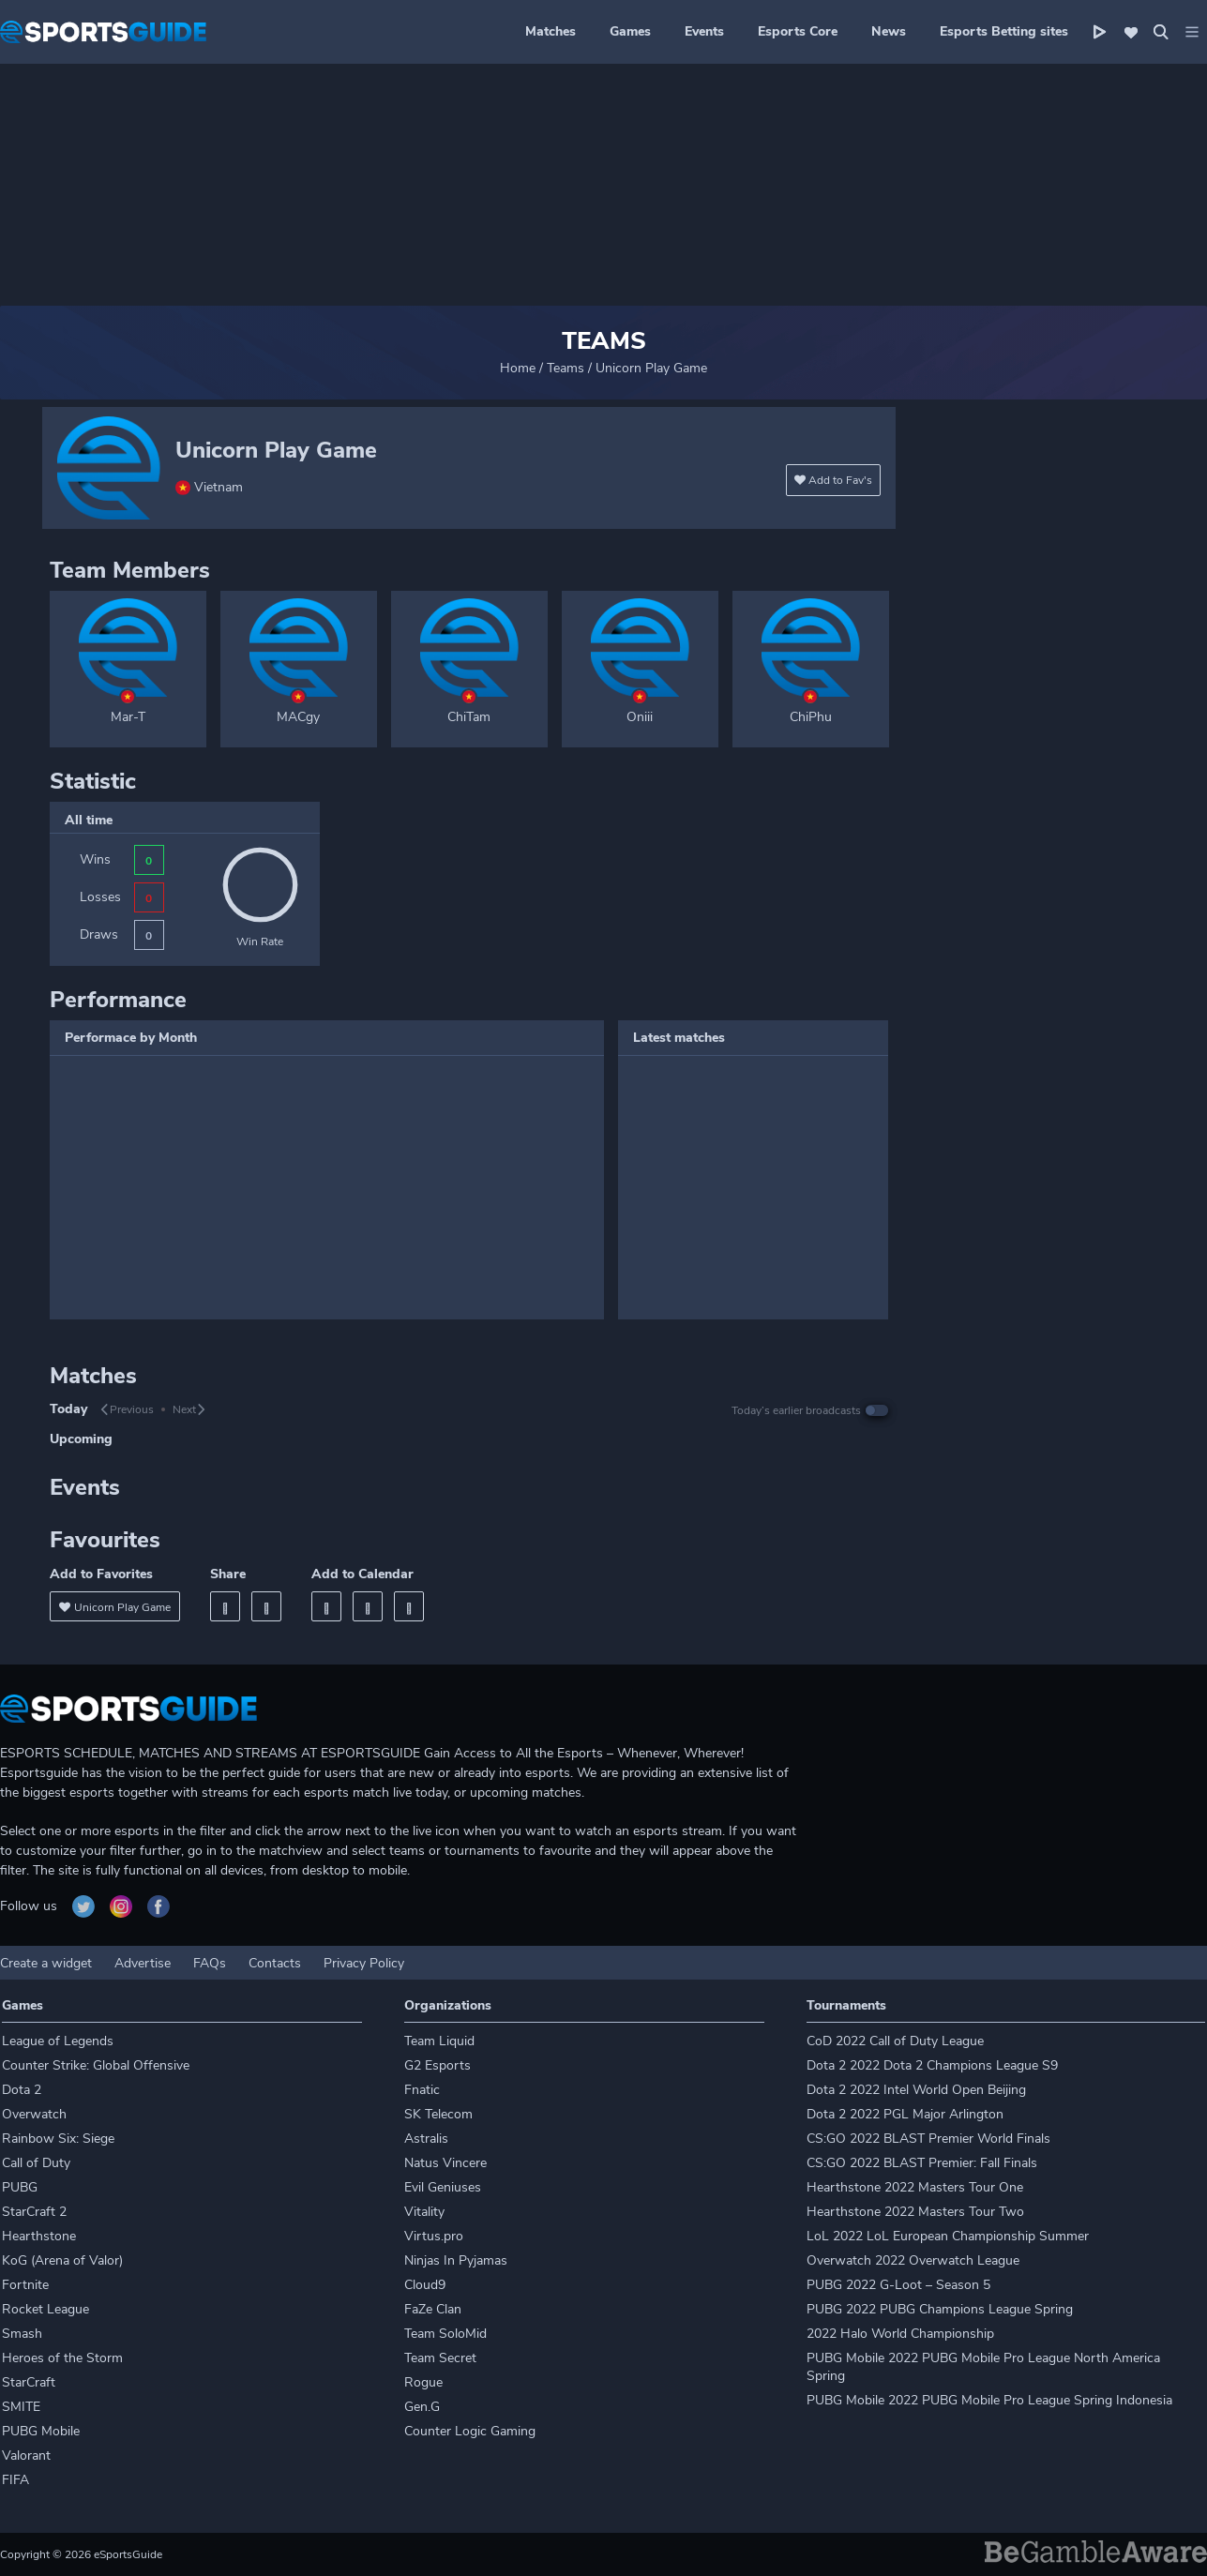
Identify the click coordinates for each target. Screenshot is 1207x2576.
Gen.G (422, 2407)
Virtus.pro (433, 2236)
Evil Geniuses (442, 2187)
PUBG (20, 2187)
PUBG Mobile (41, 2431)
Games (630, 31)
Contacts (275, 1963)
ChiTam (468, 717)
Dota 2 (21, 2090)
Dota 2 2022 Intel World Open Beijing (916, 2090)
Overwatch (34, 2114)
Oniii (639, 717)
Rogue (423, 2382)
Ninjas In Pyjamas (455, 2260)
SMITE (21, 2407)
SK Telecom (438, 2114)
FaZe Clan (432, 2309)
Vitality (424, 2212)
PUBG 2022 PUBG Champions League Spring (940, 2309)
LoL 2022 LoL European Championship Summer (948, 2236)
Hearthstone (39, 2236)
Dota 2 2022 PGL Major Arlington (905, 2114)
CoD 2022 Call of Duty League (895, 2041)
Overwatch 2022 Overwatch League (913, 2260)
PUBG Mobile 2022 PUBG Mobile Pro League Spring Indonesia (989, 2400)
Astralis (426, 2138)
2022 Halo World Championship (900, 2334)
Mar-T (128, 717)
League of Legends (57, 2041)
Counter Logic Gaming (470, 2431)
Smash (22, 2334)
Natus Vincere (445, 2163)
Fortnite (25, 2285)
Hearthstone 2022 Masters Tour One (915, 2187)
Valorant (26, 2455)
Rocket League (45, 2309)
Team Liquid (439, 2041)
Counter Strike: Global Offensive (95, 2065)
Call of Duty (36, 2163)
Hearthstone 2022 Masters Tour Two (915, 2212)
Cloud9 (424, 2285)
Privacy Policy (364, 1963)
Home (518, 368)
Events (704, 31)
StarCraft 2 (34, 2212)
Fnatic (422, 2090)
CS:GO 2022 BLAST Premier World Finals (928, 2138)
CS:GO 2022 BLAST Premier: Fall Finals (922, 2163)
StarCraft (28, 2382)
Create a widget (46, 1963)
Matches (550, 31)
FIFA (15, 2480)
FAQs (209, 1963)
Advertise (142, 1963)
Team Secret (440, 2358)
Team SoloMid (445, 2334)
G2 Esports (437, 2065)
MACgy (298, 717)
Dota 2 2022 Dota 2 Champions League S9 (932, 2065)
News (888, 31)
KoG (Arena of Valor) (62, 2260)
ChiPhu (811, 717)
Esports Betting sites (1004, 31)
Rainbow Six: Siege (58, 2138)
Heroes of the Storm (62, 2358)
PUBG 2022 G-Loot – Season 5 (898, 2285)
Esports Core (797, 31)
